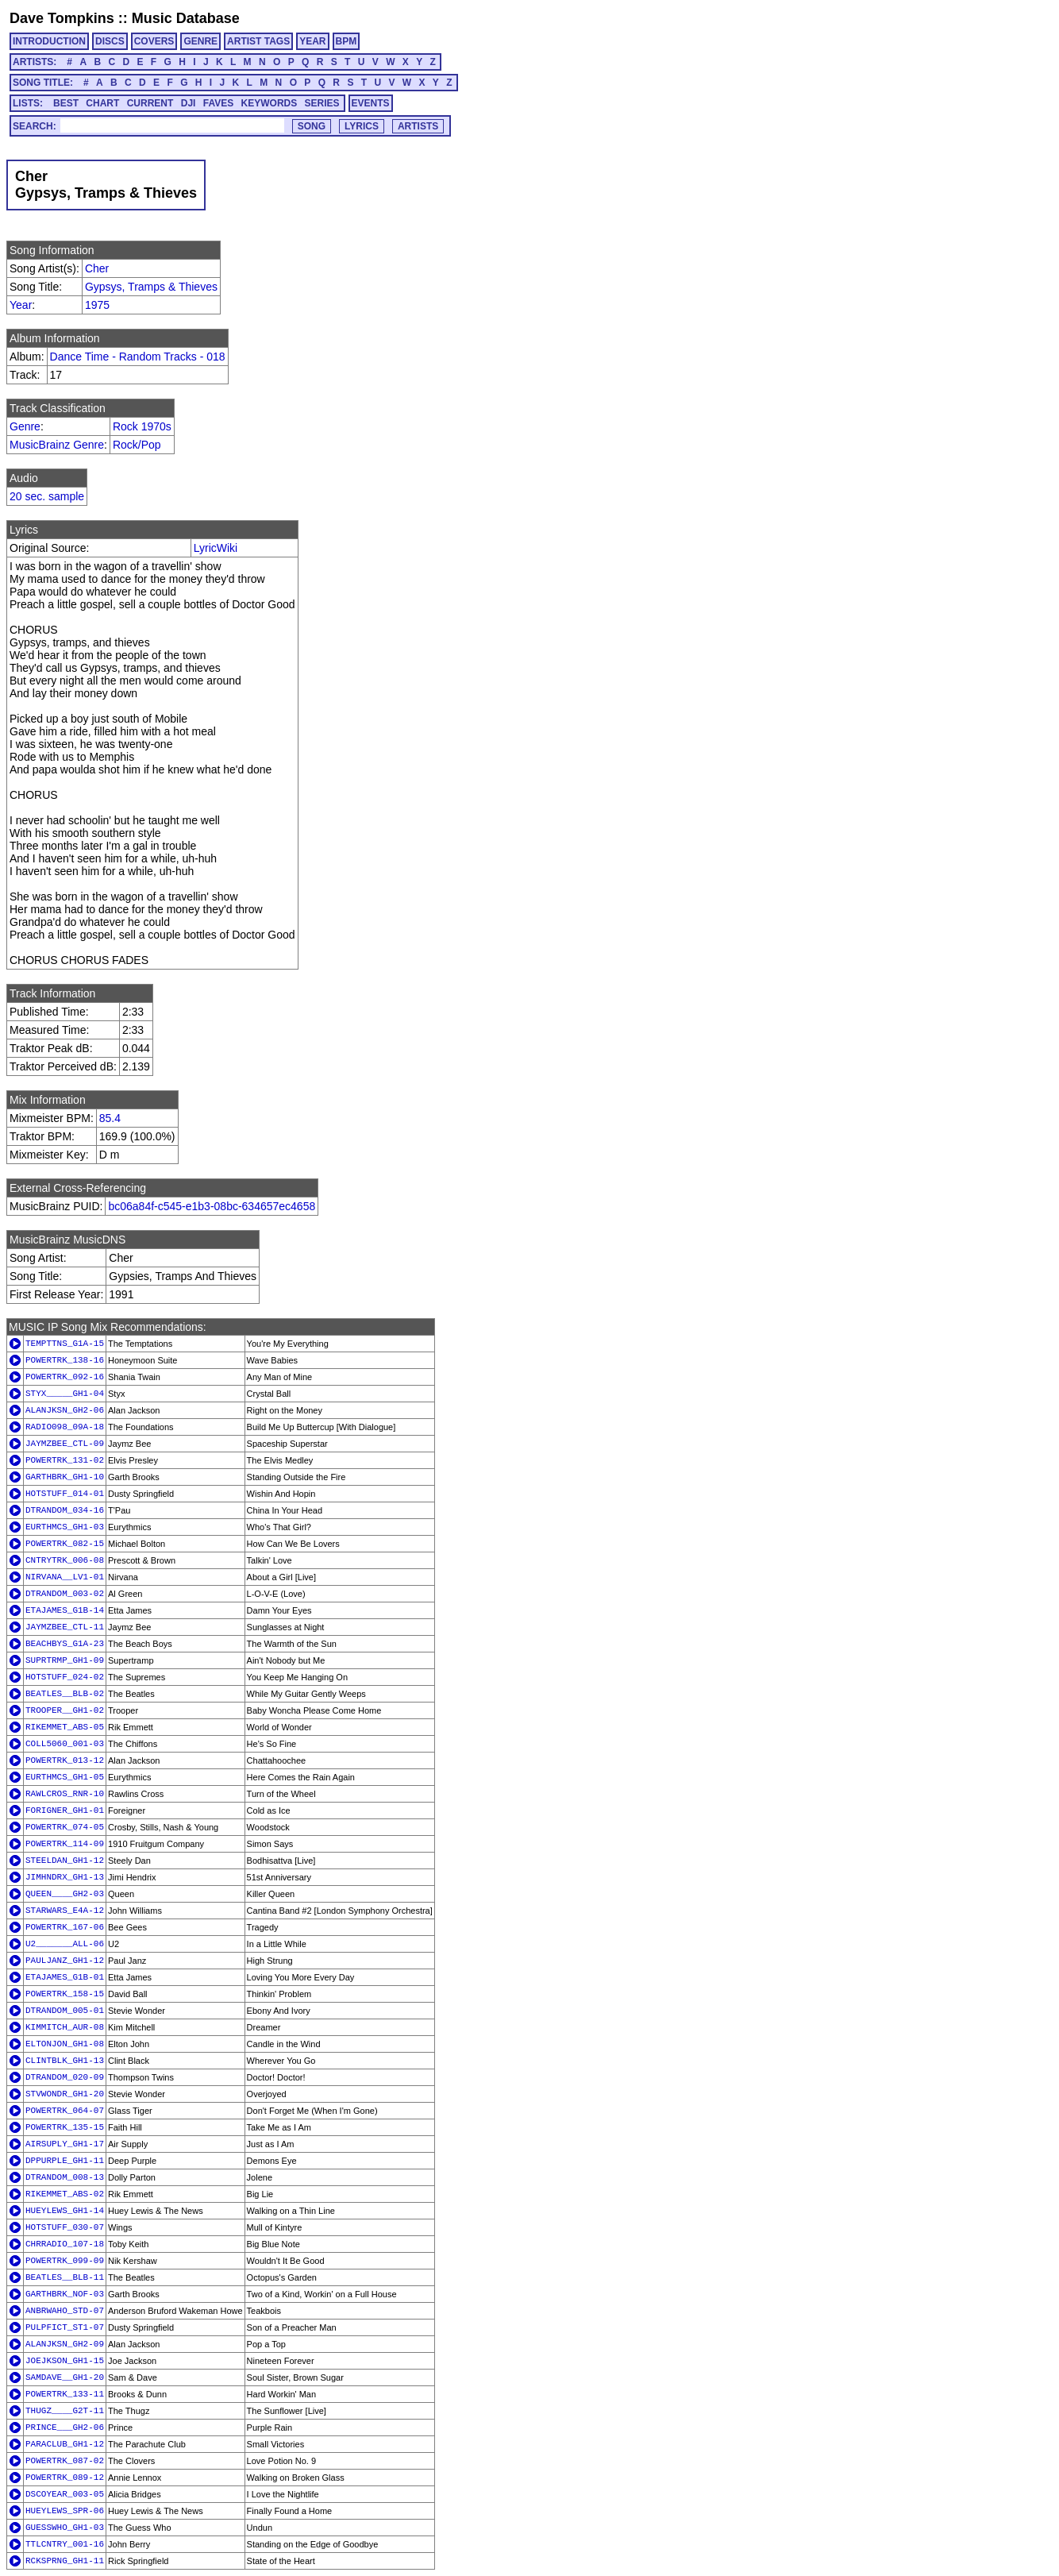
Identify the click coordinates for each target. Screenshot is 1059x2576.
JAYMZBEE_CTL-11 (64, 1627)
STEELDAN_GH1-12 (64, 1860)
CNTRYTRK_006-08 (64, 1560)
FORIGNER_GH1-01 (64, 1810)
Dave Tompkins (62, 18)
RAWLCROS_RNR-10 (64, 1794)
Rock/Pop (137, 444)
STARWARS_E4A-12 (64, 1910)
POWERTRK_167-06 (64, 1927)
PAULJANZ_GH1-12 (64, 1960)
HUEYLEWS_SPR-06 (64, 2511)
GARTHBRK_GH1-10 (64, 1477)
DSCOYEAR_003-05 (64, 2494)
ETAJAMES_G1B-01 (64, 1977)
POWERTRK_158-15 (64, 1994)
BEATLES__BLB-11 (64, 2277)
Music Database (186, 18)
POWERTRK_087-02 (64, 2461)
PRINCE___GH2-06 (64, 2427)
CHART (102, 103)
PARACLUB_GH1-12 (64, 2444)
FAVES (218, 103)
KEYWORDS (269, 103)
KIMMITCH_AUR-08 (64, 2027)
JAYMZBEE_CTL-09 (64, 1443)
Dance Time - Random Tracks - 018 (137, 356)
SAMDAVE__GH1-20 (64, 2377)
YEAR (312, 41)
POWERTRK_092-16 (64, 1377)
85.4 (110, 1118)
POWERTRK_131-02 (64, 1460)
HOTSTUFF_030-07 (64, 2227)
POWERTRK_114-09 (64, 1844)
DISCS (110, 41)
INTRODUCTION (49, 41)
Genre (25, 426)
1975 (97, 305)
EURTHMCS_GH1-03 (64, 1527)
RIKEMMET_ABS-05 (64, 1727)
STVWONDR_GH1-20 (64, 2094)
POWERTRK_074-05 (64, 1827)
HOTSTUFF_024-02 (64, 1677)
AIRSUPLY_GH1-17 (64, 2144)
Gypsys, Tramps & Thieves (151, 286)
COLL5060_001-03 (64, 1744)
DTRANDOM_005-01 (64, 2010)
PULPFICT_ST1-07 (64, 2327)
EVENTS (371, 103)
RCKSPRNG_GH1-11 (64, 2561)
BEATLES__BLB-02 (64, 1694)
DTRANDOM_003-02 (64, 1593)
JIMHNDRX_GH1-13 (64, 1877)
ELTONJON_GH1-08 (64, 2044)
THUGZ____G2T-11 (64, 2411)
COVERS (154, 41)
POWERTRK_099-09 (64, 2261)
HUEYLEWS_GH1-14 (64, 2210)
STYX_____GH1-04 (64, 1393)
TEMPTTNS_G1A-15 (64, 1343)
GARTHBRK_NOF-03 (64, 2294)
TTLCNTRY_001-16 (64, 2544)
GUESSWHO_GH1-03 (64, 2527)
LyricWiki (215, 548)
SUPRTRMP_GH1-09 (64, 1660)
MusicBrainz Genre (57, 444)
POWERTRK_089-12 (64, 2477)
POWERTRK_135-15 (64, 2127)
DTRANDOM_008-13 (64, 2177)
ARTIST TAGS (258, 41)
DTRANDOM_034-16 (64, 1510)
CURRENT (150, 103)
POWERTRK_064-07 (64, 2110)
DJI (188, 103)
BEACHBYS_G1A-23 (64, 1644)
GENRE (200, 41)
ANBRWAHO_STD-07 (64, 2311)
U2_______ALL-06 (64, 1944)
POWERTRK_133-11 (64, 2394)
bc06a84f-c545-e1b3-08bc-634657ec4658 (211, 1206)
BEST (66, 103)
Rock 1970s (142, 426)
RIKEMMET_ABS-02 (64, 2194)
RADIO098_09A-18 (64, 1427)
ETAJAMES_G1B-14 (64, 1610)
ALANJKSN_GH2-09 (64, 2344)
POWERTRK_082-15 (64, 1543)
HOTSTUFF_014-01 (64, 1493)
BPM (346, 41)
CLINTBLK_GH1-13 (64, 2060)
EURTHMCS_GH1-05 (64, 1777)
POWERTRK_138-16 (64, 1360)
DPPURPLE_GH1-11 (64, 2160)
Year (21, 305)
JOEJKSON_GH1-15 (64, 2361)
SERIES (322, 103)
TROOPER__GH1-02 (64, 1710)
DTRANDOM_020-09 (64, 2077)
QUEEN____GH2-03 (64, 1894)
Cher (97, 268)
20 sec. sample (47, 496)
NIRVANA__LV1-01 (64, 1577)
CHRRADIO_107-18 (64, 2244)
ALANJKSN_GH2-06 (64, 1410)
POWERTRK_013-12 (64, 1760)
